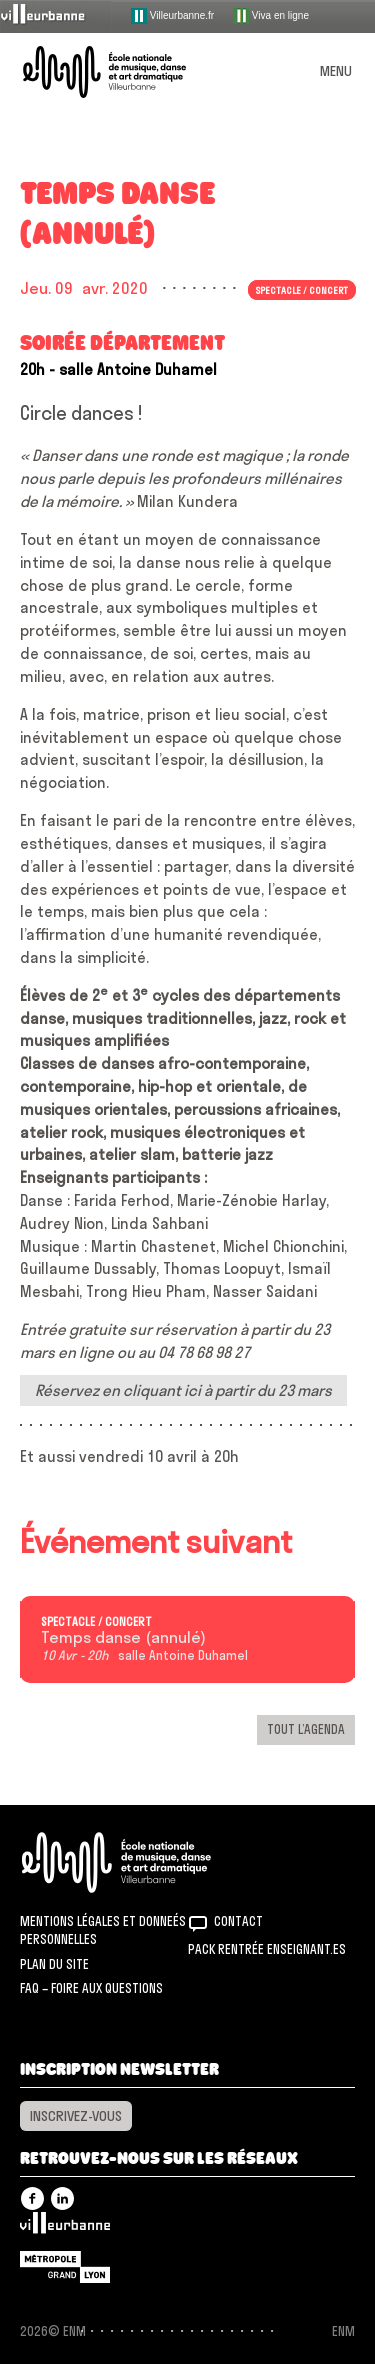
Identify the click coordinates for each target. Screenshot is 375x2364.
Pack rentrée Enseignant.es (267, 1949)
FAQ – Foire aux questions (91, 1988)
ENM (142, 1862)
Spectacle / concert (302, 290)
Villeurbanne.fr (172, 16)
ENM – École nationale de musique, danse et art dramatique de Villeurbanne (128, 72)
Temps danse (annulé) (123, 1638)
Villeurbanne (65, 2228)
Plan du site (54, 1964)
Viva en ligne (271, 16)
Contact (238, 1921)
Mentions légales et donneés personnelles (103, 1930)
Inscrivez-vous (76, 2116)
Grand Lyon (65, 2267)
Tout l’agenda (306, 1729)
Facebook (32, 2198)
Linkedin (62, 2198)
